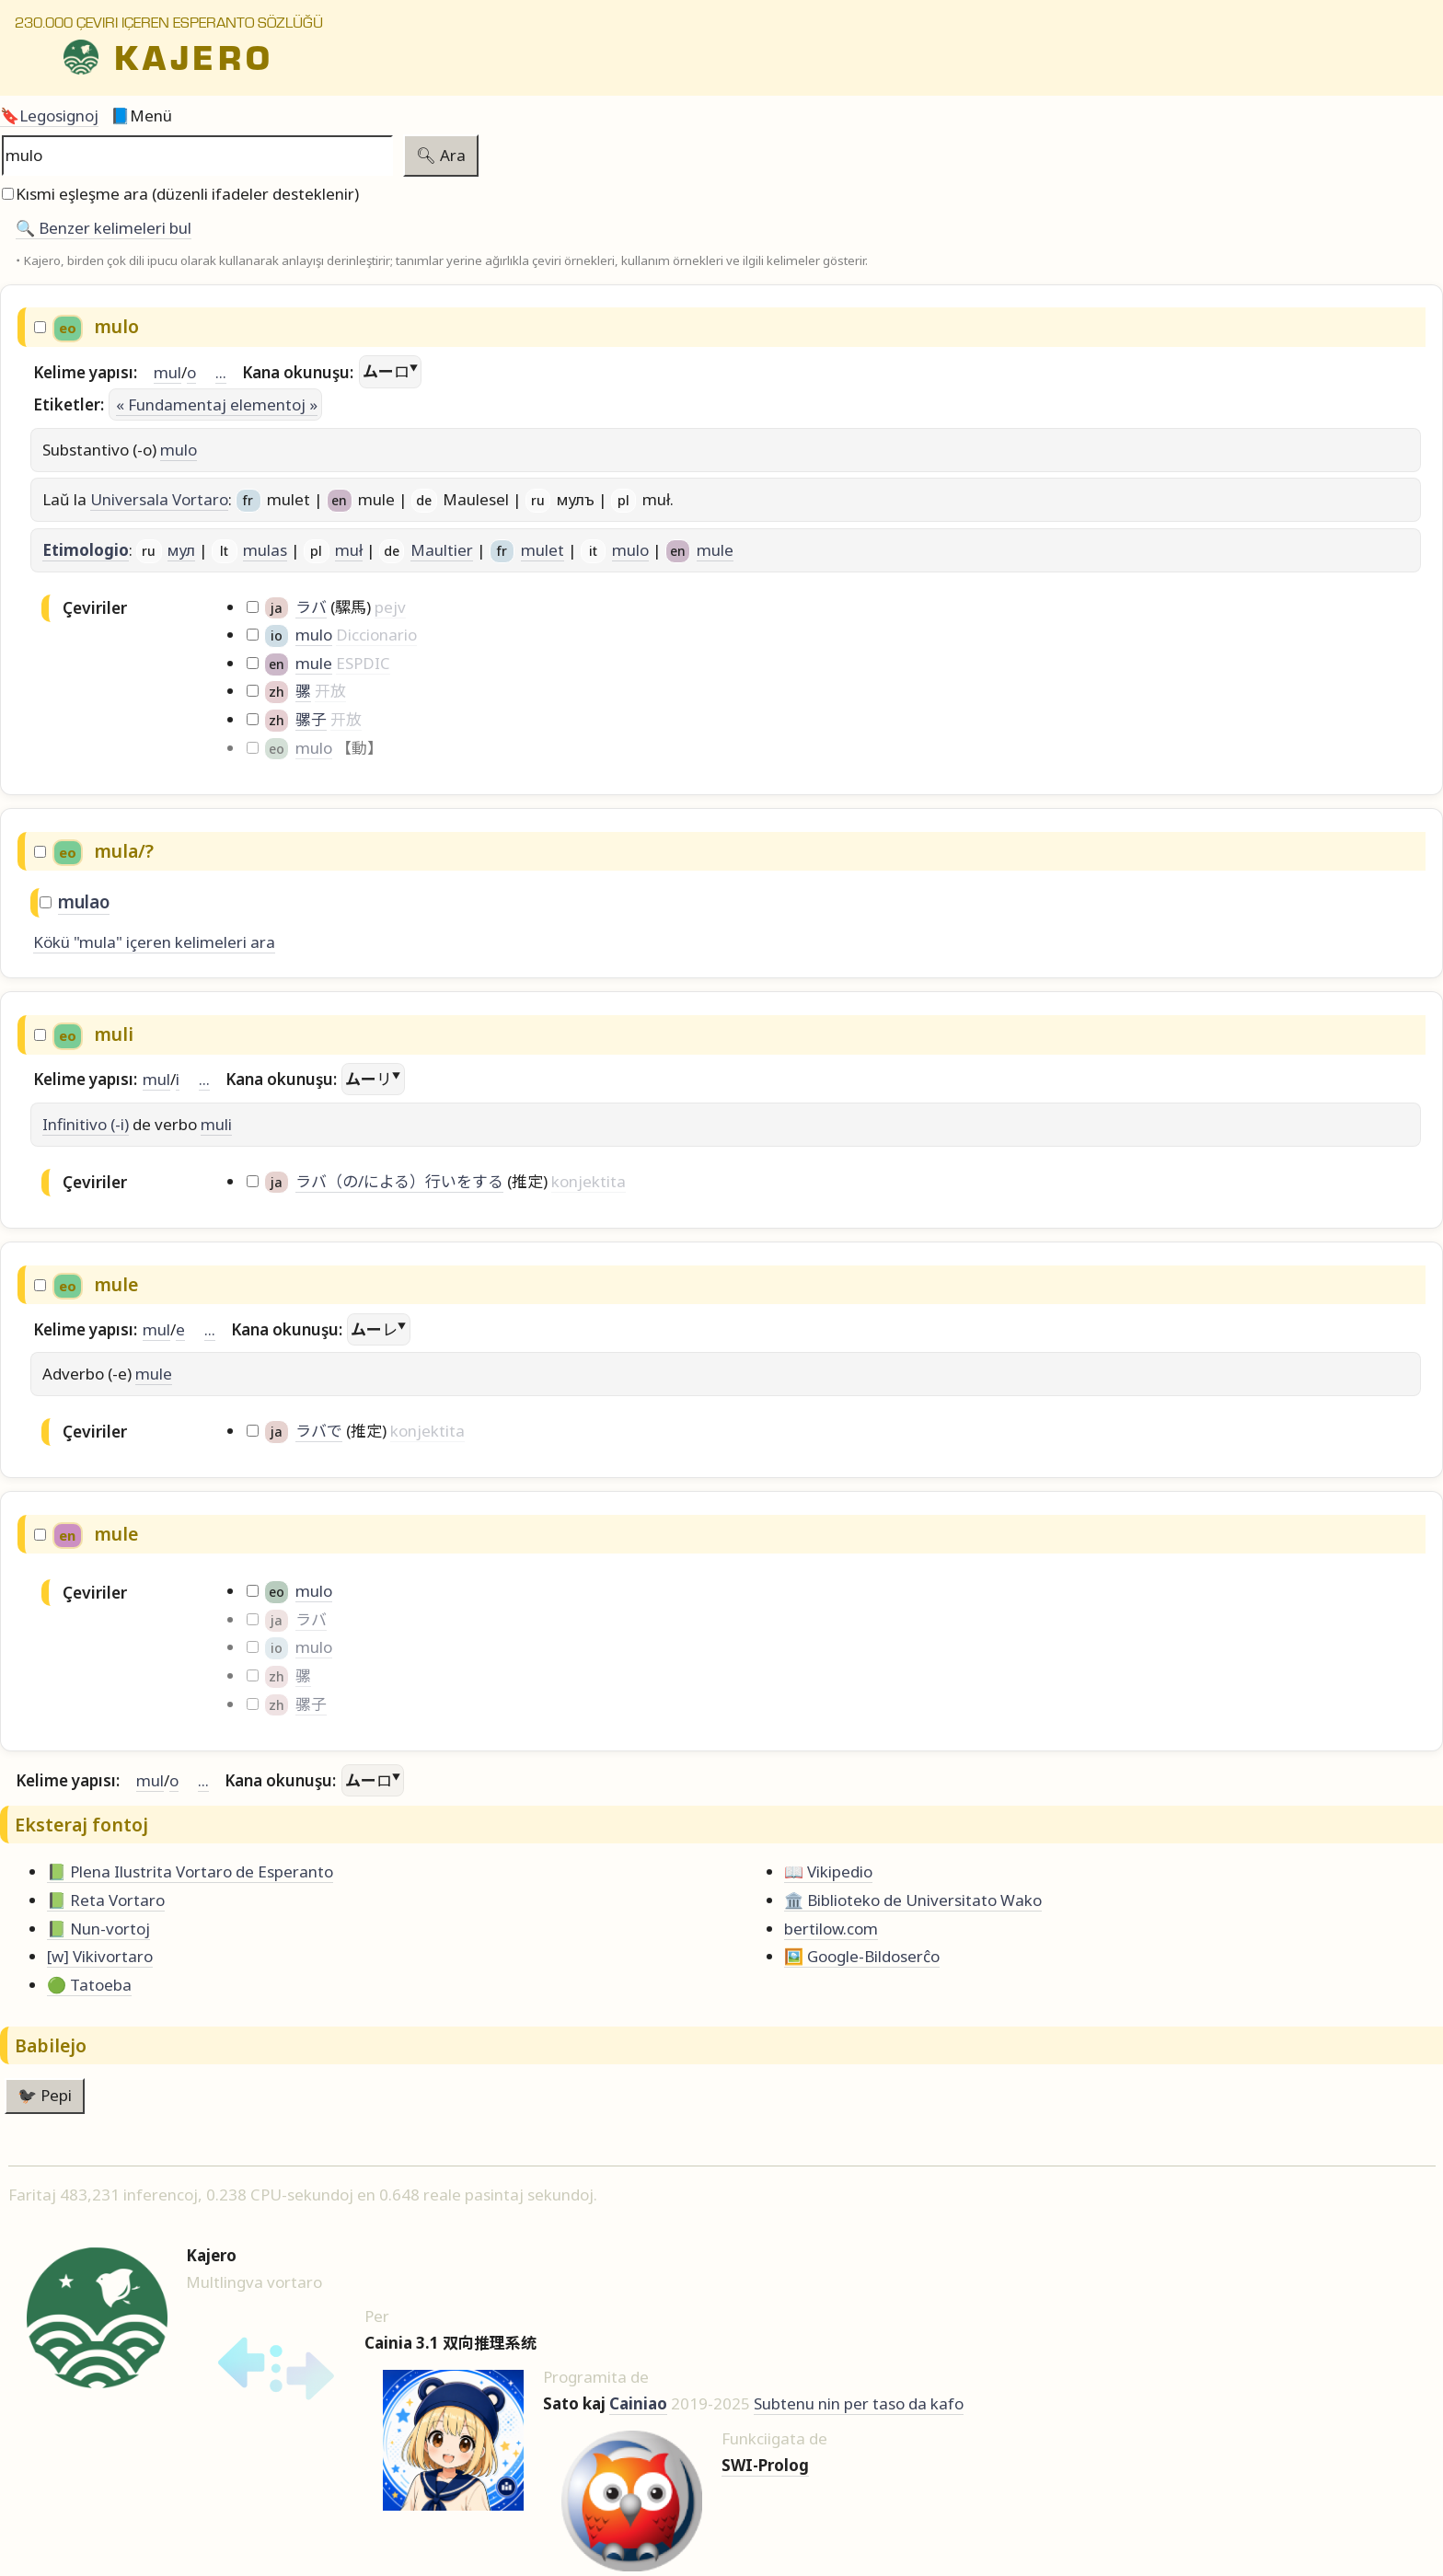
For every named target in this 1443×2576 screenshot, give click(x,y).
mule (715, 549)
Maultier (441, 549)
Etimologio (85, 549)
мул (181, 549)
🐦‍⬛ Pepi (44, 2095)
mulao (84, 902)
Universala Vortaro (159, 499)
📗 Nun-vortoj (98, 1928)
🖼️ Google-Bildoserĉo (862, 1956)
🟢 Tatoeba (89, 1984)
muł (349, 549)
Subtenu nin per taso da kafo (859, 2403)
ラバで (318, 1430)
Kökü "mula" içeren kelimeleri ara (154, 942)
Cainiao (638, 2403)
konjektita (588, 1181)
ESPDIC (363, 663)
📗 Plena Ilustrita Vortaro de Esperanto (190, 1871)
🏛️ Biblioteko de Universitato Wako (913, 1900)
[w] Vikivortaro (100, 1956)
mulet (542, 549)
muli (216, 1124)
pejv (390, 607)
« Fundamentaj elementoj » (216, 404)
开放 (330, 690)
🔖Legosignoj (49, 115)
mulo (178, 449)
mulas (265, 549)
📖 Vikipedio (828, 1871)
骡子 (311, 719)
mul (167, 372)
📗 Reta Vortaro (106, 1900)
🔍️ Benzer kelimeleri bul (103, 227)
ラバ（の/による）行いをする (399, 1181)
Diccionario (376, 634)
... (220, 372)
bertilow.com (831, 1928)
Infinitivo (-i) (85, 1124)
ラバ (311, 607)
